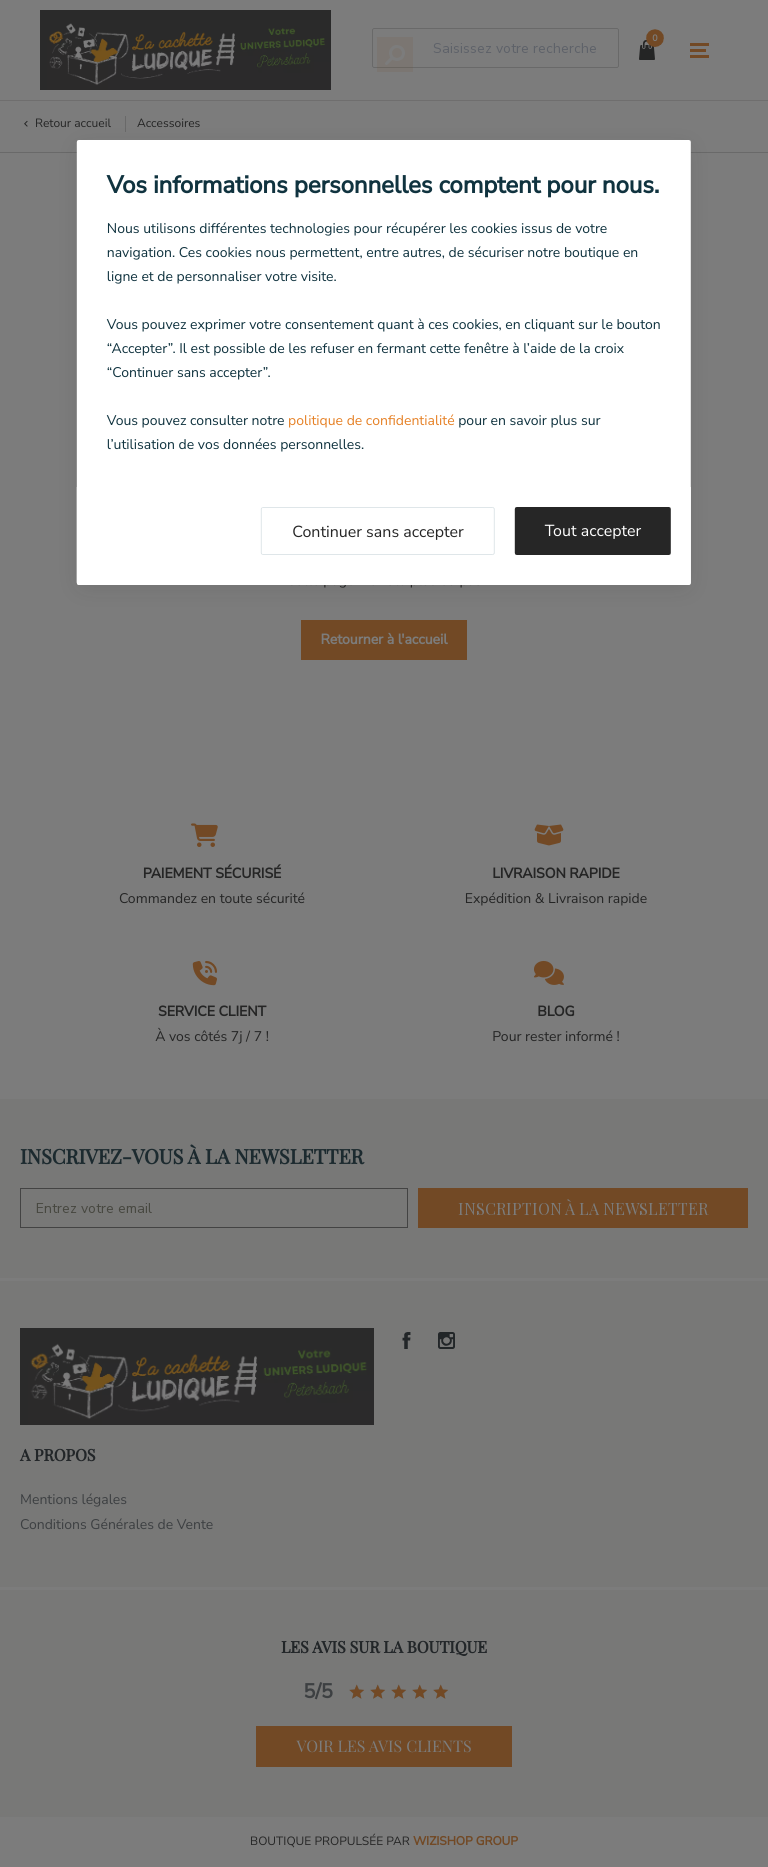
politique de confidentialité (371, 420)
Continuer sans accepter (378, 532)
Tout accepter (593, 531)
